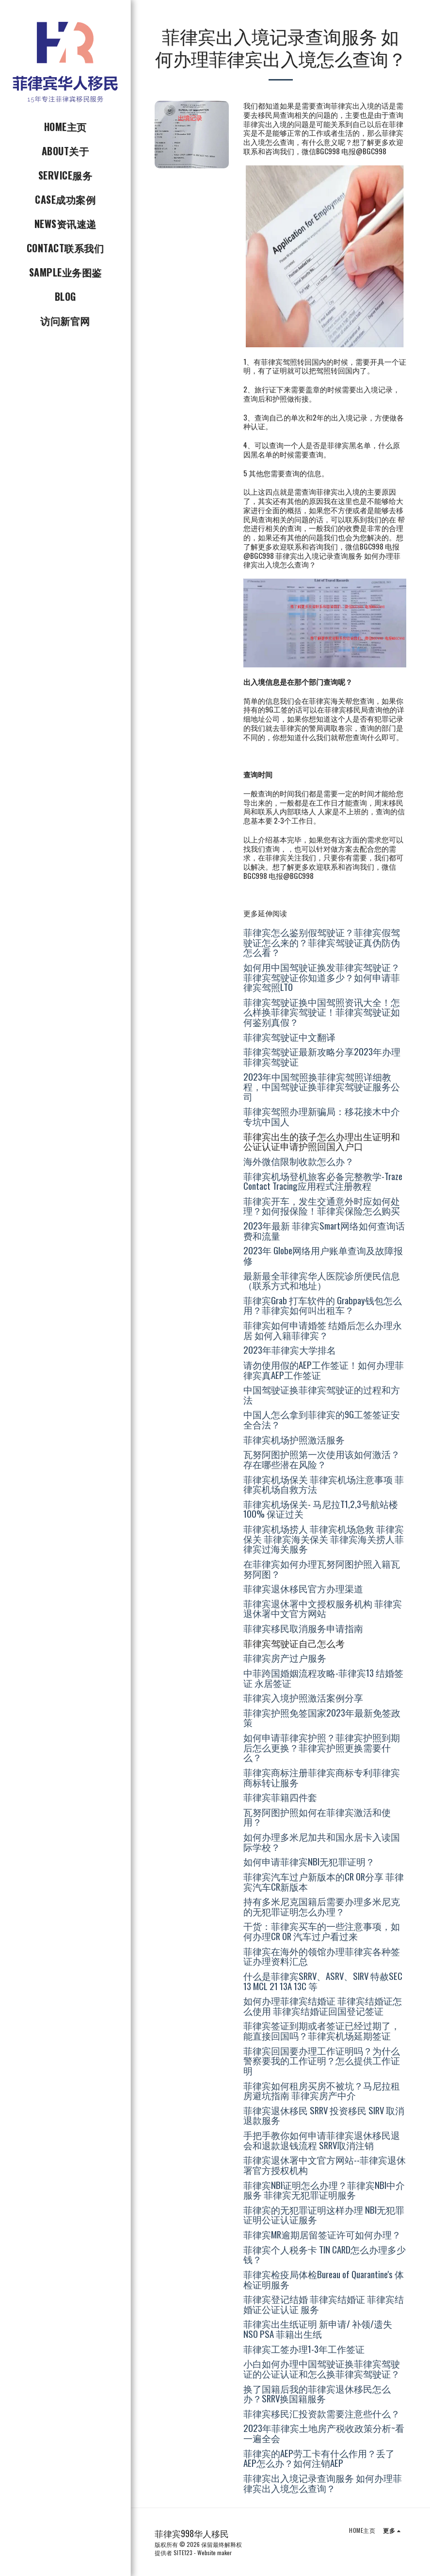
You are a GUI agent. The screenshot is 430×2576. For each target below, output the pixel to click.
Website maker (214, 2552)
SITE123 (183, 2552)
